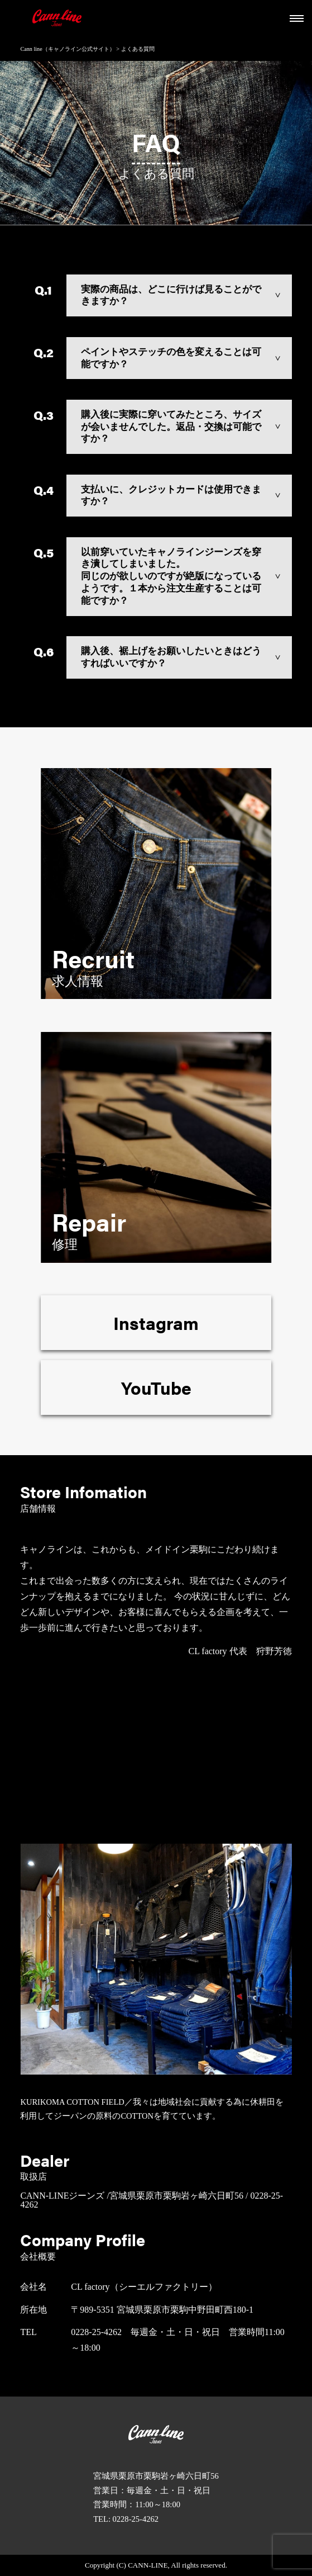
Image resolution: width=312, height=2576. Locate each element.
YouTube (156, 1387)
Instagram (156, 1322)
